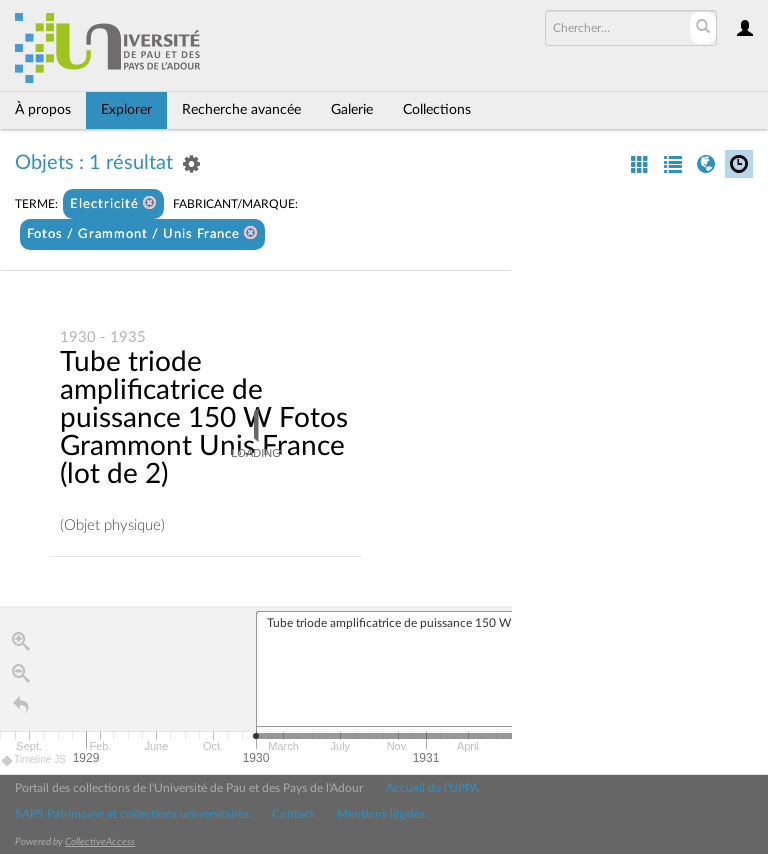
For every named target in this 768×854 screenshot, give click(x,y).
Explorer (126, 110)
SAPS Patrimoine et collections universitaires (132, 814)
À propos (43, 110)
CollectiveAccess (100, 842)
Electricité (113, 203)
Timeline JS (34, 760)
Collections (437, 110)
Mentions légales (381, 814)
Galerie (352, 110)
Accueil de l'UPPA (432, 788)
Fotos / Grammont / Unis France (142, 233)
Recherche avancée (241, 110)
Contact (293, 814)
